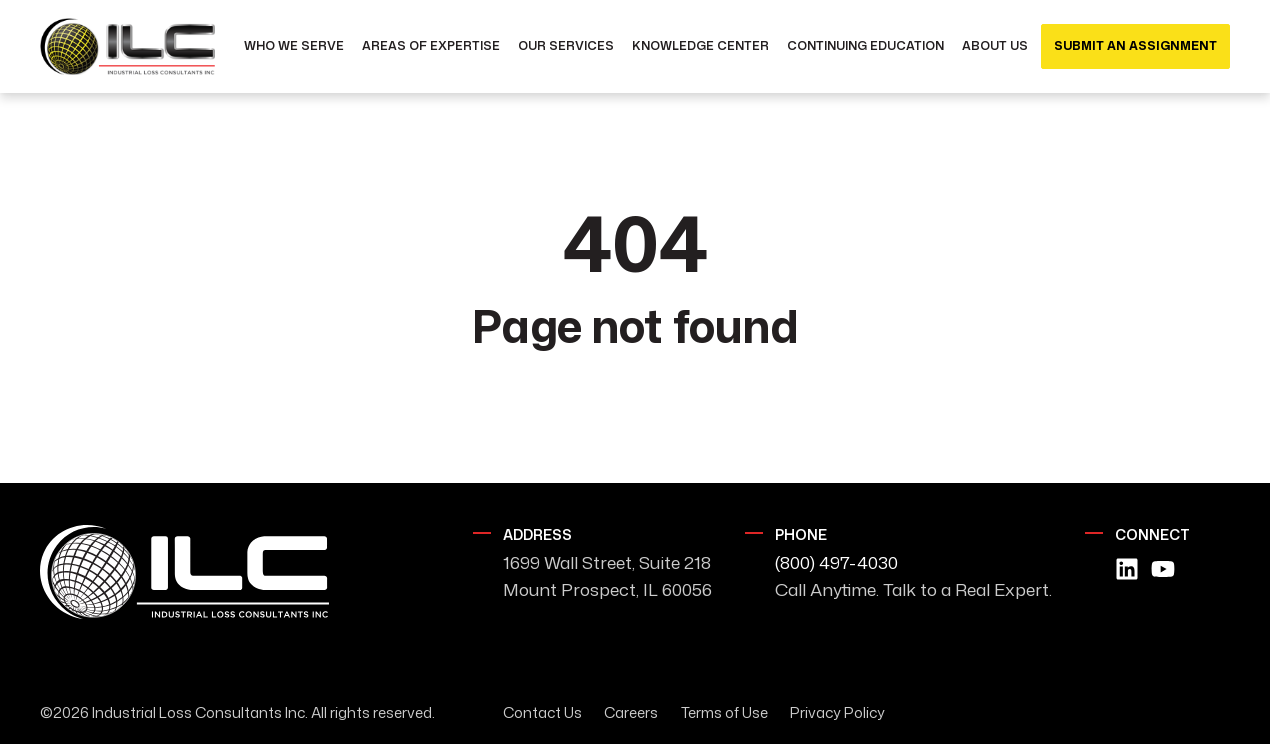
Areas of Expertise (431, 45)
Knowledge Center (700, 45)
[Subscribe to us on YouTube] (1163, 569)
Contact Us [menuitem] (542, 713)
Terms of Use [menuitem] (724, 713)
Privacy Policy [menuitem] (837, 713)
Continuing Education (865, 45)
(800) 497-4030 (836, 562)
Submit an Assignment (1135, 45)
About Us (995, 45)
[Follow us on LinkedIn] (1127, 569)
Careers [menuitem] (631, 713)
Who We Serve (294, 45)
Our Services (566, 45)
